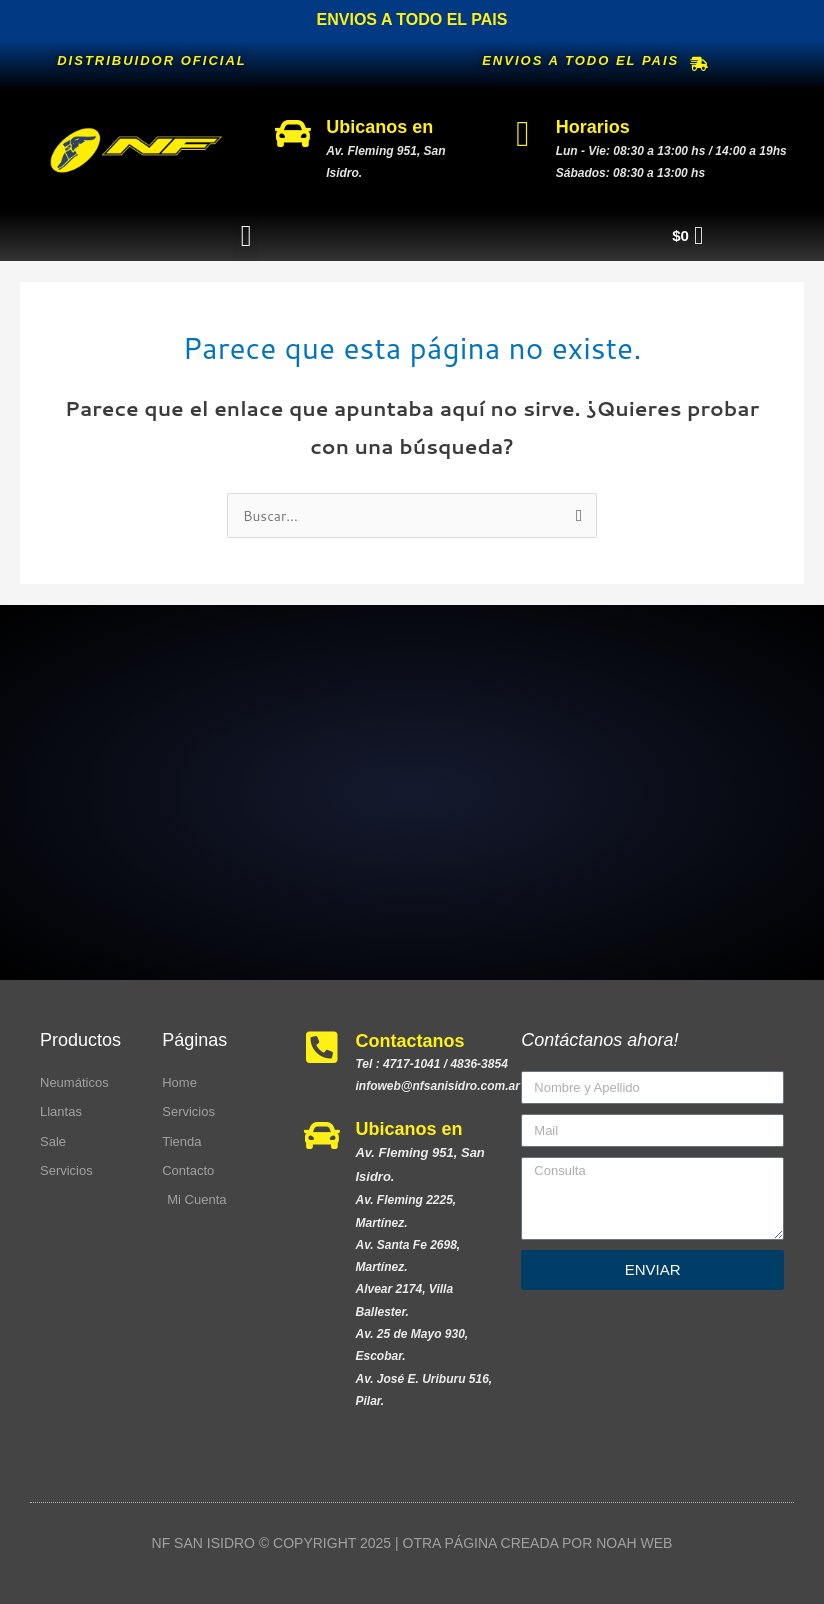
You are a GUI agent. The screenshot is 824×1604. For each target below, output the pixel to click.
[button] (246, 235)
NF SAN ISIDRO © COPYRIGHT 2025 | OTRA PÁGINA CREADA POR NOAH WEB (412, 1543)
